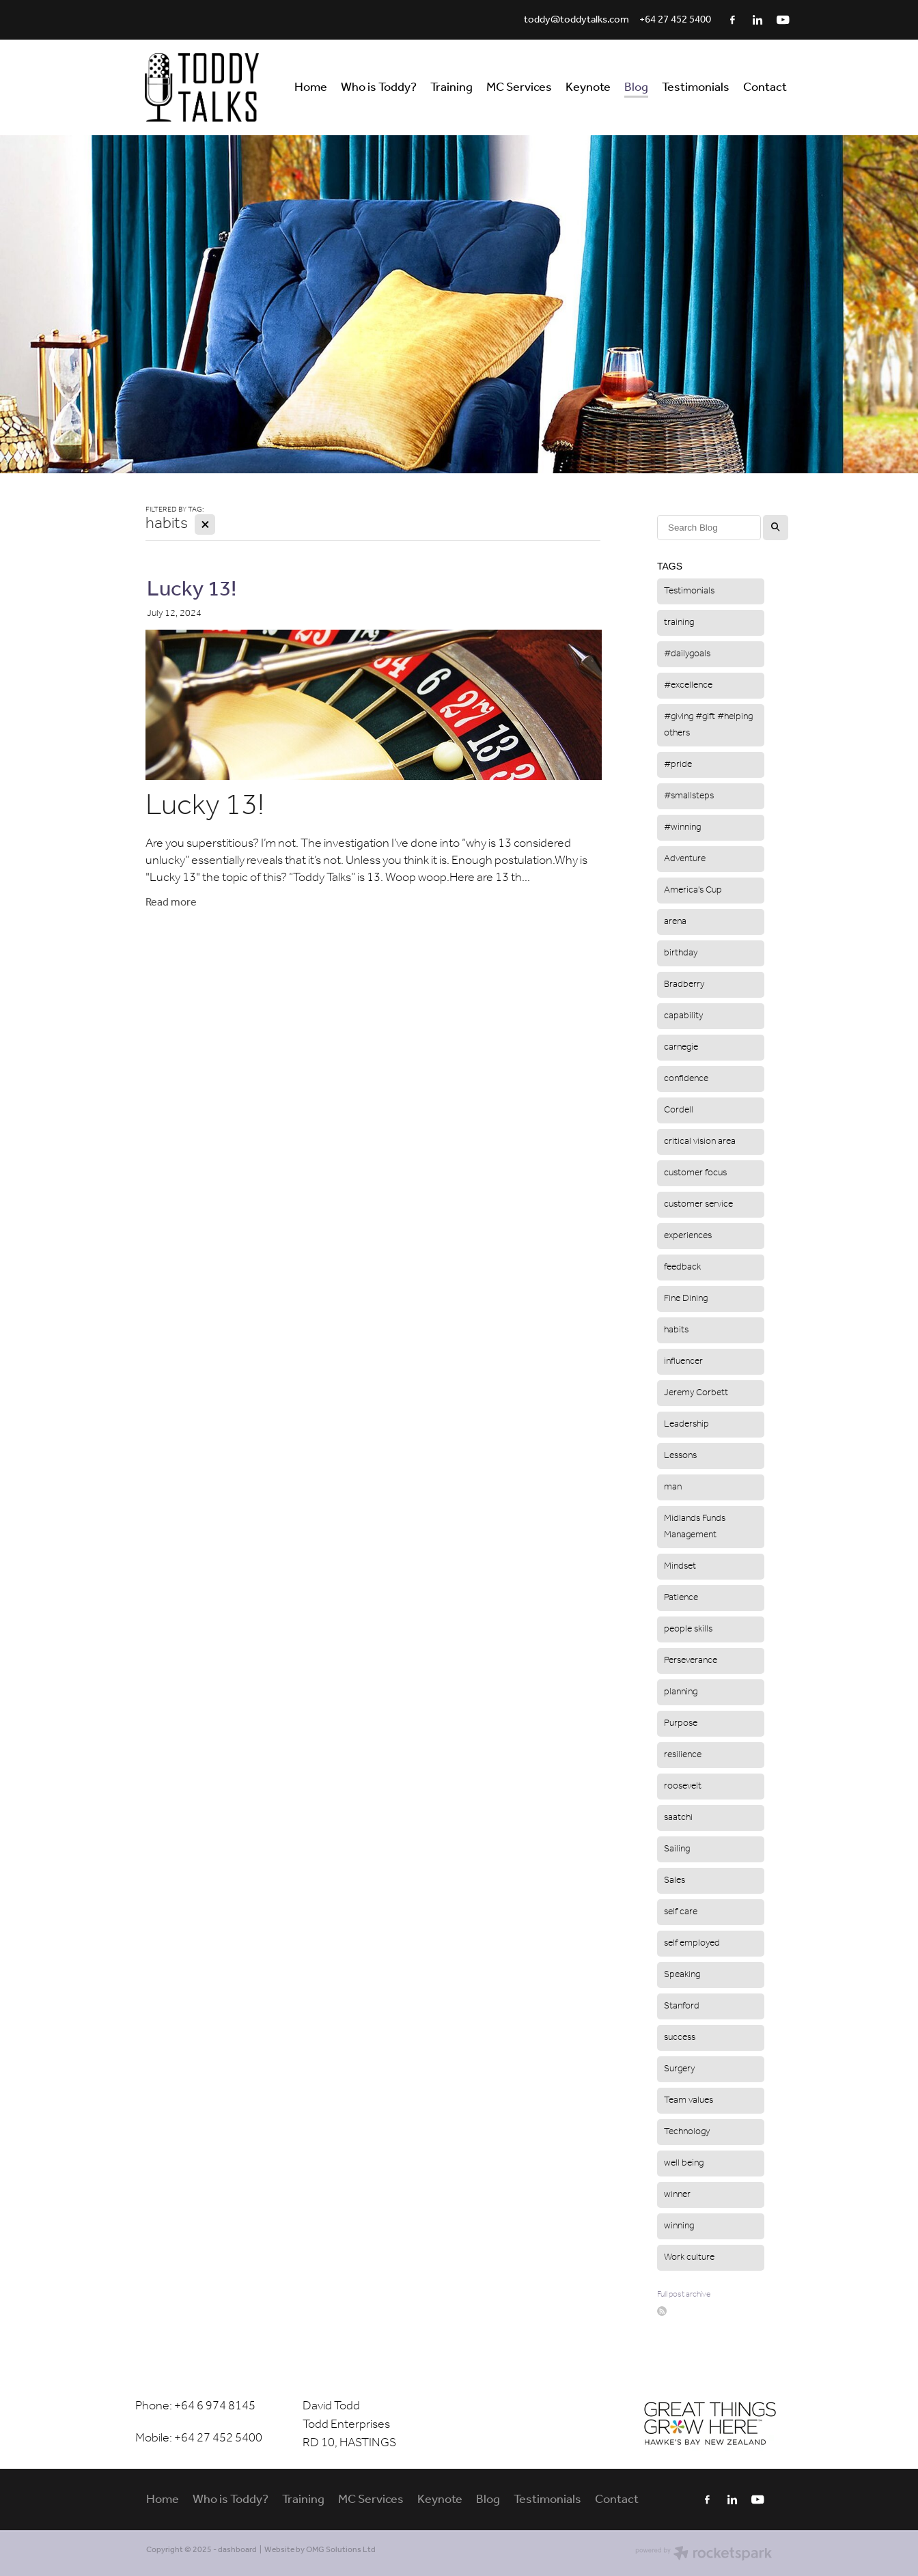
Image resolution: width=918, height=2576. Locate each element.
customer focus (695, 1173)
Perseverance (690, 1660)
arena (675, 921)
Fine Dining (686, 1298)
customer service (698, 1204)
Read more (171, 902)
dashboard (237, 2550)
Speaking (682, 1974)
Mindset (680, 1566)
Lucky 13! (191, 590)
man (673, 1487)
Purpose (680, 1723)
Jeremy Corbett (696, 1393)
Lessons (680, 1455)
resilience (682, 1755)
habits (676, 1330)
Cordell (678, 1110)
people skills (688, 1629)
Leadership (686, 1424)
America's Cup (693, 890)
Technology (687, 2132)
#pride (678, 764)
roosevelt (682, 1786)
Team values (688, 2100)
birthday (680, 953)
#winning (682, 827)
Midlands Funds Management (694, 1526)
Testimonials (689, 591)
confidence (686, 1078)
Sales (674, 1880)
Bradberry (684, 984)
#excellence (688, 685)
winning (679, 2226)
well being (684, 2163)
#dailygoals (687, 654)
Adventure (685, 859)
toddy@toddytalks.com (576, 19)
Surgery (679, 2069)
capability (683, 1016)
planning (680, 1692)
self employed (692, 1943)
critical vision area (700, 1141)
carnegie (681, 1047)
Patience (681, 1597)
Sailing (677, 1849)
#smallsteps (689, 796)
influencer (683, 1361)
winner (677, 2194)
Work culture (689, 2257)
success (679, 2037)
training (679, 622)
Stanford (681, 2006)
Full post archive (683, 2294)
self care (680, 1912)
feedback (682, 1267)
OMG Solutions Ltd (341, 2550)
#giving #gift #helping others (708, 725)
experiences (688, 1236)
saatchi (678, 1817)
